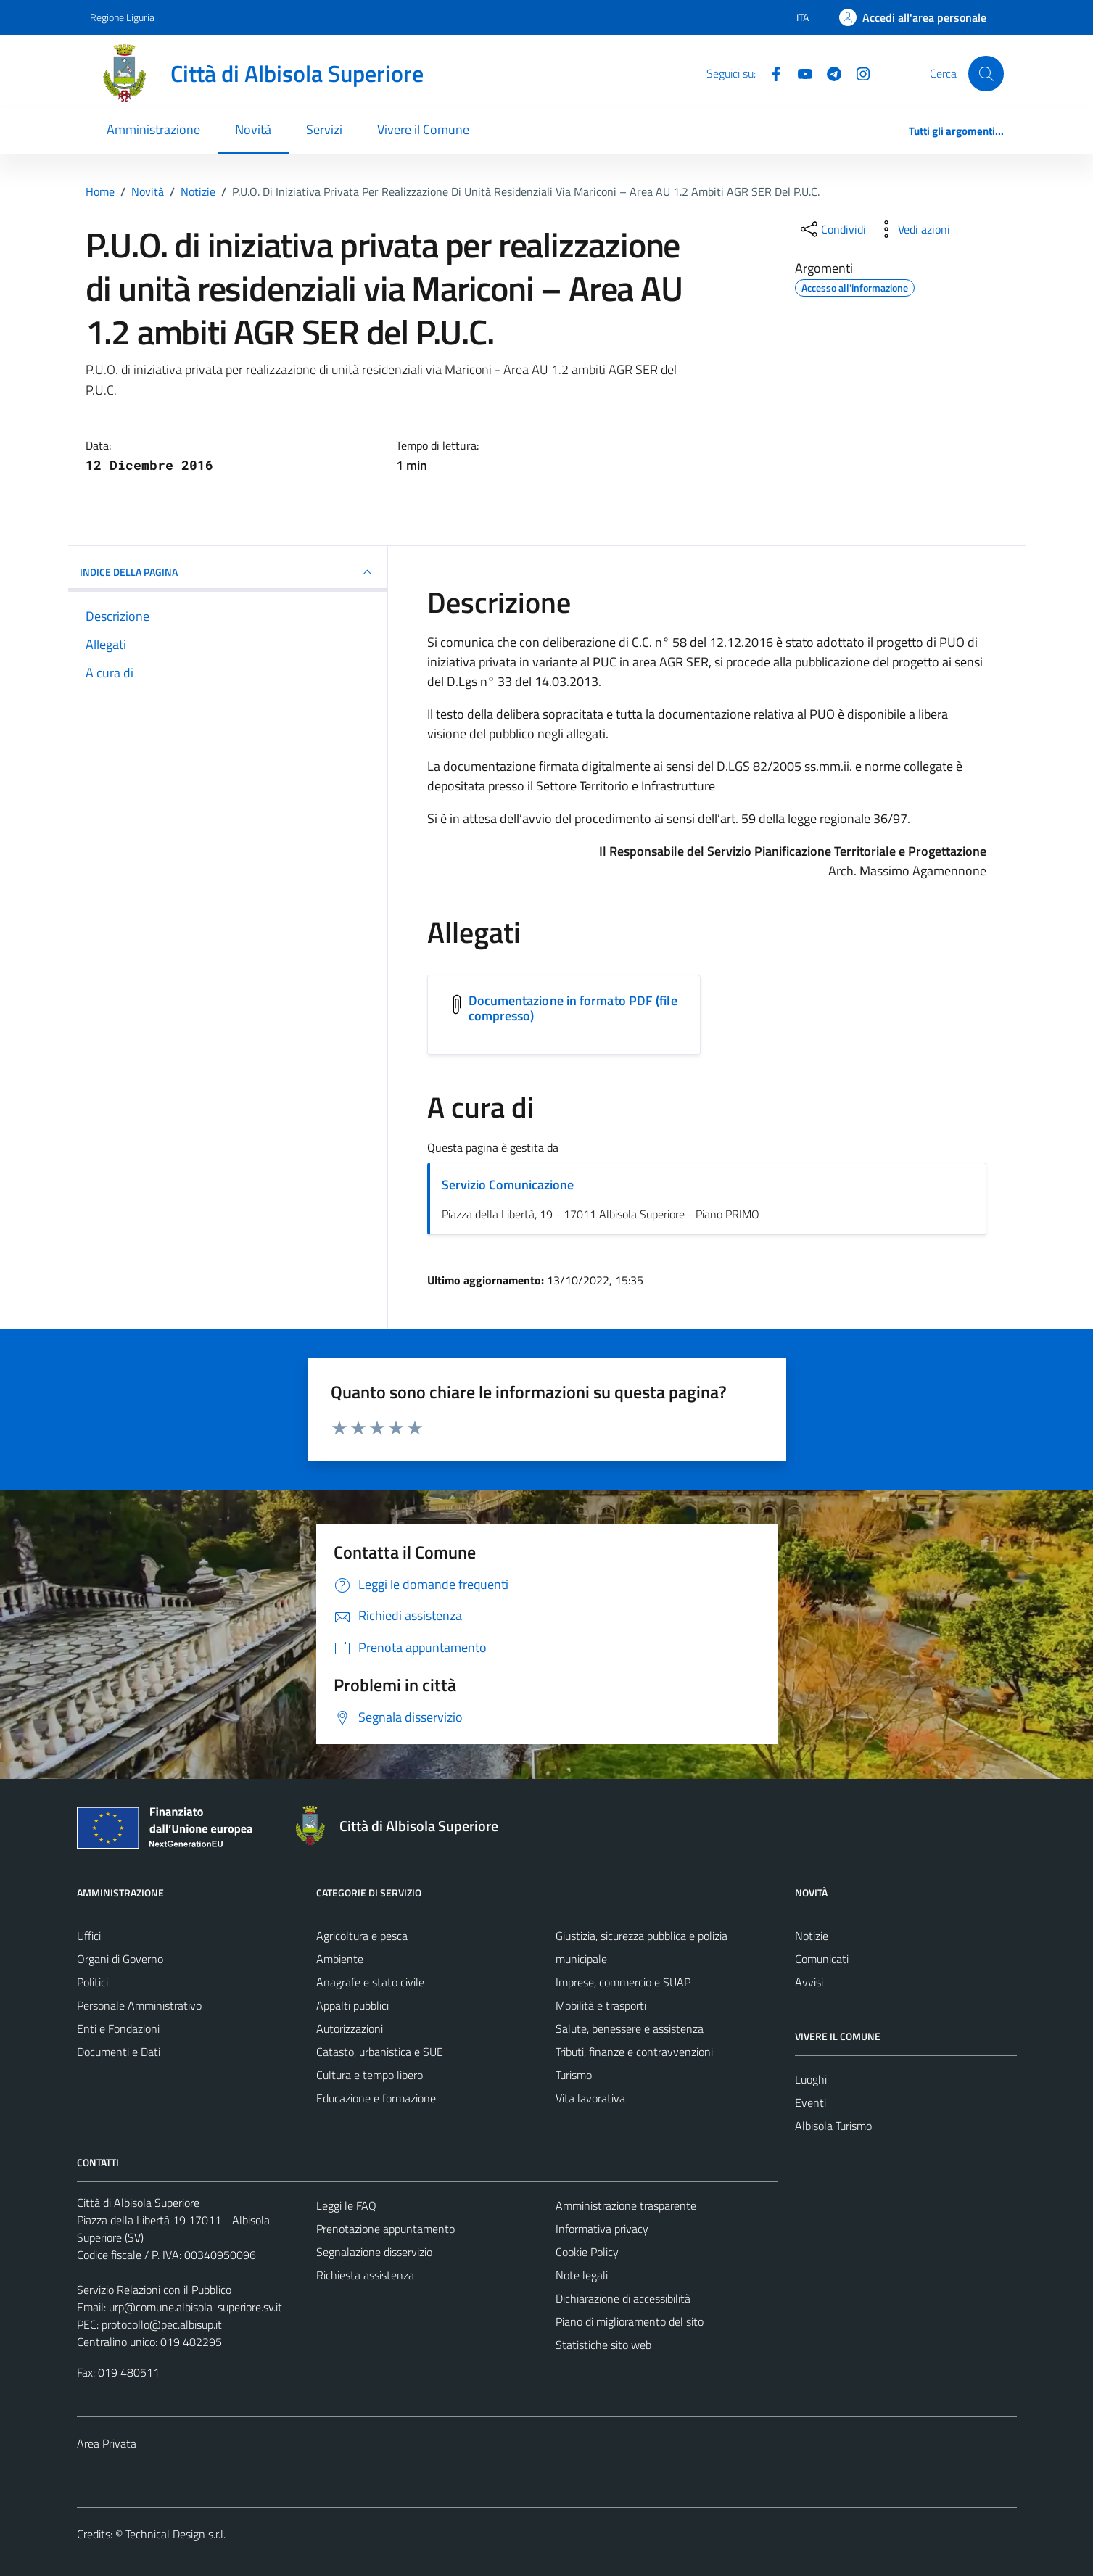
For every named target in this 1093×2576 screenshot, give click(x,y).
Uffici (89, 1935)
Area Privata (106, 2443)
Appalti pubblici (352, 2005)
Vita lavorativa (590, 2098)
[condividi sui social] (832, 229)
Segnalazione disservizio (374, 2252)
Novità (253, 129)
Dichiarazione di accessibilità (623, 2298)
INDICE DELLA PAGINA (228, 572)
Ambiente (339, 1959)
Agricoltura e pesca (362, 1935)
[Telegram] (828, 72)
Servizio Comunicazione (508, 1184)
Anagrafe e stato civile (370, 1982)
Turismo (574, 2075)
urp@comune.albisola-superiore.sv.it (195, 2307)
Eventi (810, 2102)
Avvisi (809, 1982)
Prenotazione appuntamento (385, 2228)
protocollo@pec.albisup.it (162, 2324)
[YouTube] (799, 72)
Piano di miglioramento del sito (630, 2321)
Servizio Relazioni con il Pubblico (154, 2289)
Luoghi (811, 2079)
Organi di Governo (120, 1959)
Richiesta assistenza (365, 2275)
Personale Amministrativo (139, 2005)
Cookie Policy (587, 2252)
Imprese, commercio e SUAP (623, 1982)
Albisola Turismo (833, 2125)
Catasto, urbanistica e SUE (379, 2051)
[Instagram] (857, 72)
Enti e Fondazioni (118, 2028)
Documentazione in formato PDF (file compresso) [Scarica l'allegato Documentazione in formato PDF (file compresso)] (573, 1008)
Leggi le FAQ (346, 2205)
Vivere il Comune (423, 129)
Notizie (811, 1935)
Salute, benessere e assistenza (630, 2028)
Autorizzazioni (349, 2028)
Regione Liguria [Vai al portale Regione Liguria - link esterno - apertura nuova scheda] (122, 17)
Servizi (324, 129)
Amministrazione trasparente (626, 2205)
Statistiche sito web (603, 2344)
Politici (92, 1982)
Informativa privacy (602, 2228)
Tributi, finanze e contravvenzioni (634, 2051)
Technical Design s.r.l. (175, 2534)
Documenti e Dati (118, 2051)
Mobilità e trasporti (601, 2005)
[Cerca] (985, 73)
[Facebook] (770, 72)
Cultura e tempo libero (369, 2075)
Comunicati (822, 1959)
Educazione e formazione (376, 2098)
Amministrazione (153, 129)
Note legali (582, 2275)
